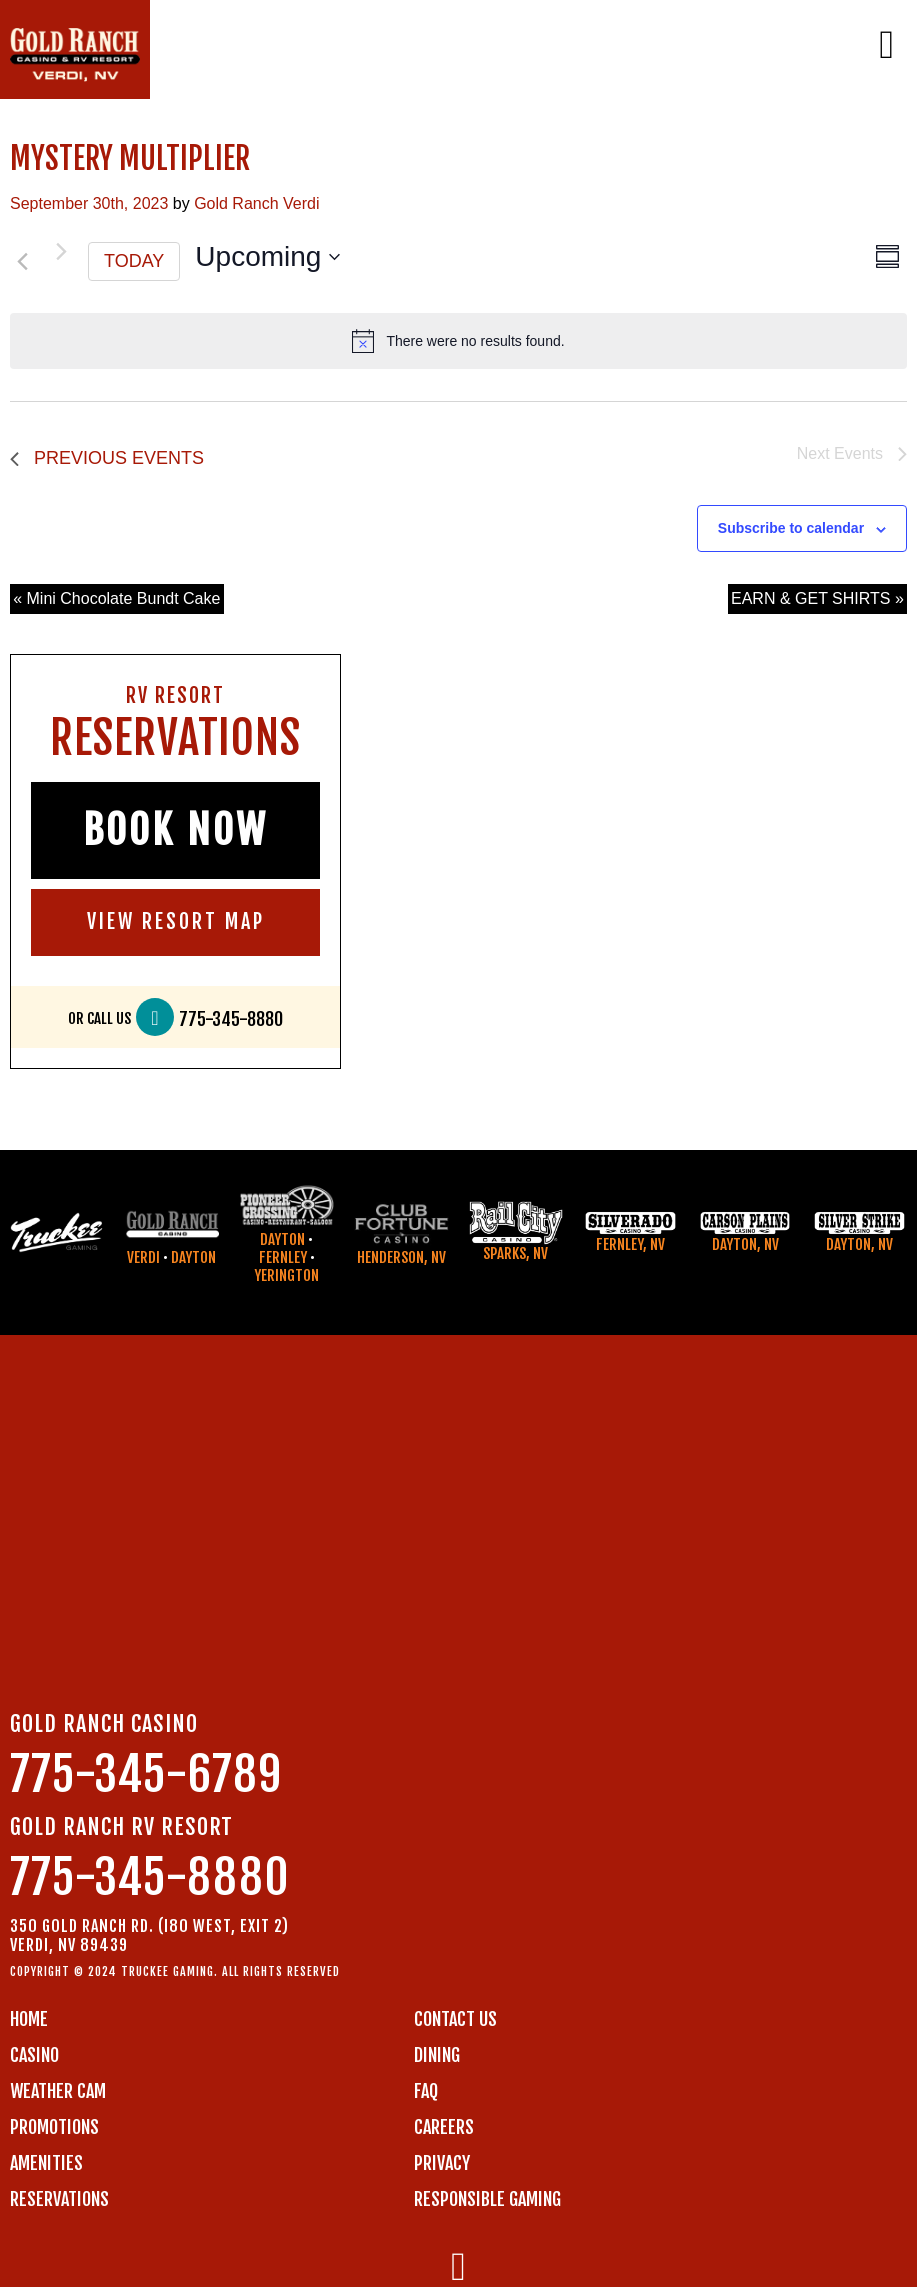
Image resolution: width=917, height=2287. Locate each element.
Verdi (143, 1257)
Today (134, 261)
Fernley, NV (630, 1244)
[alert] (458, 341)
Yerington (286, 1275)
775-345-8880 (231, 1019)
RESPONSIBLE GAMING (487, 2199)
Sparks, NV (515, 1253)
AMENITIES (46, 2163)
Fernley (283, 1257)
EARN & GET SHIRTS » (817, 598)
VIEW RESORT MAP (176, 921)
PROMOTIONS (54, 2127)
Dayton (193, 1257)
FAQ (426, 2091)
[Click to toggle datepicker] (267, 257)
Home (29, 2019)
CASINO (34, 2055)
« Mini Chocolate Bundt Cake (116, 598)
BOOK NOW (175, 830)
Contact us (455, 2019)
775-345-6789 (146, 1774)
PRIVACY (442, 2163)
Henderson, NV (401, 1257)
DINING (437, 2055)
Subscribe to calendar (791, 528)
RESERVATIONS (59, 2199)
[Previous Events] (22, 262)
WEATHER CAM (58, 2091)
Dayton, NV (745, 1244)
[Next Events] (61, 252)
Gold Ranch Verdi (256, 203)
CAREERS (444, 2127)
